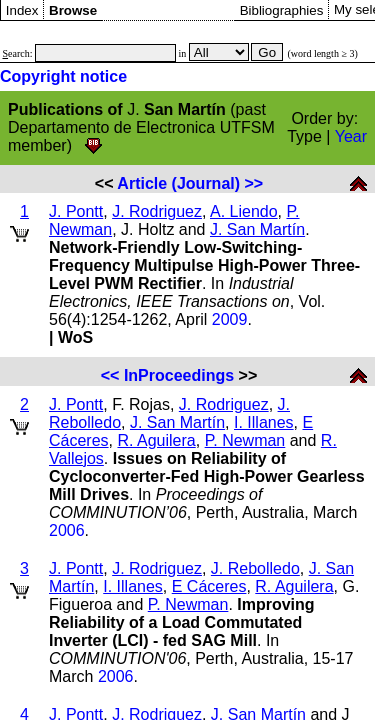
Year (351, 136)
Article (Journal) (178, 183)
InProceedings (179, 375)
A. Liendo (244, 211)
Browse (73, 10)
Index (22, 10)
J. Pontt (76, 211)
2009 (230, 319)
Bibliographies (282, 10)
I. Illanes (264, 422)
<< (110, 375)
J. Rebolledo (255, 568)
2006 (67, 530)
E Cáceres (209, 586)
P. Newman (245, 440)
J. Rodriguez (157, 211)
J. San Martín (257, 229)
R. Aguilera (156, 440)
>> (254, 183)
